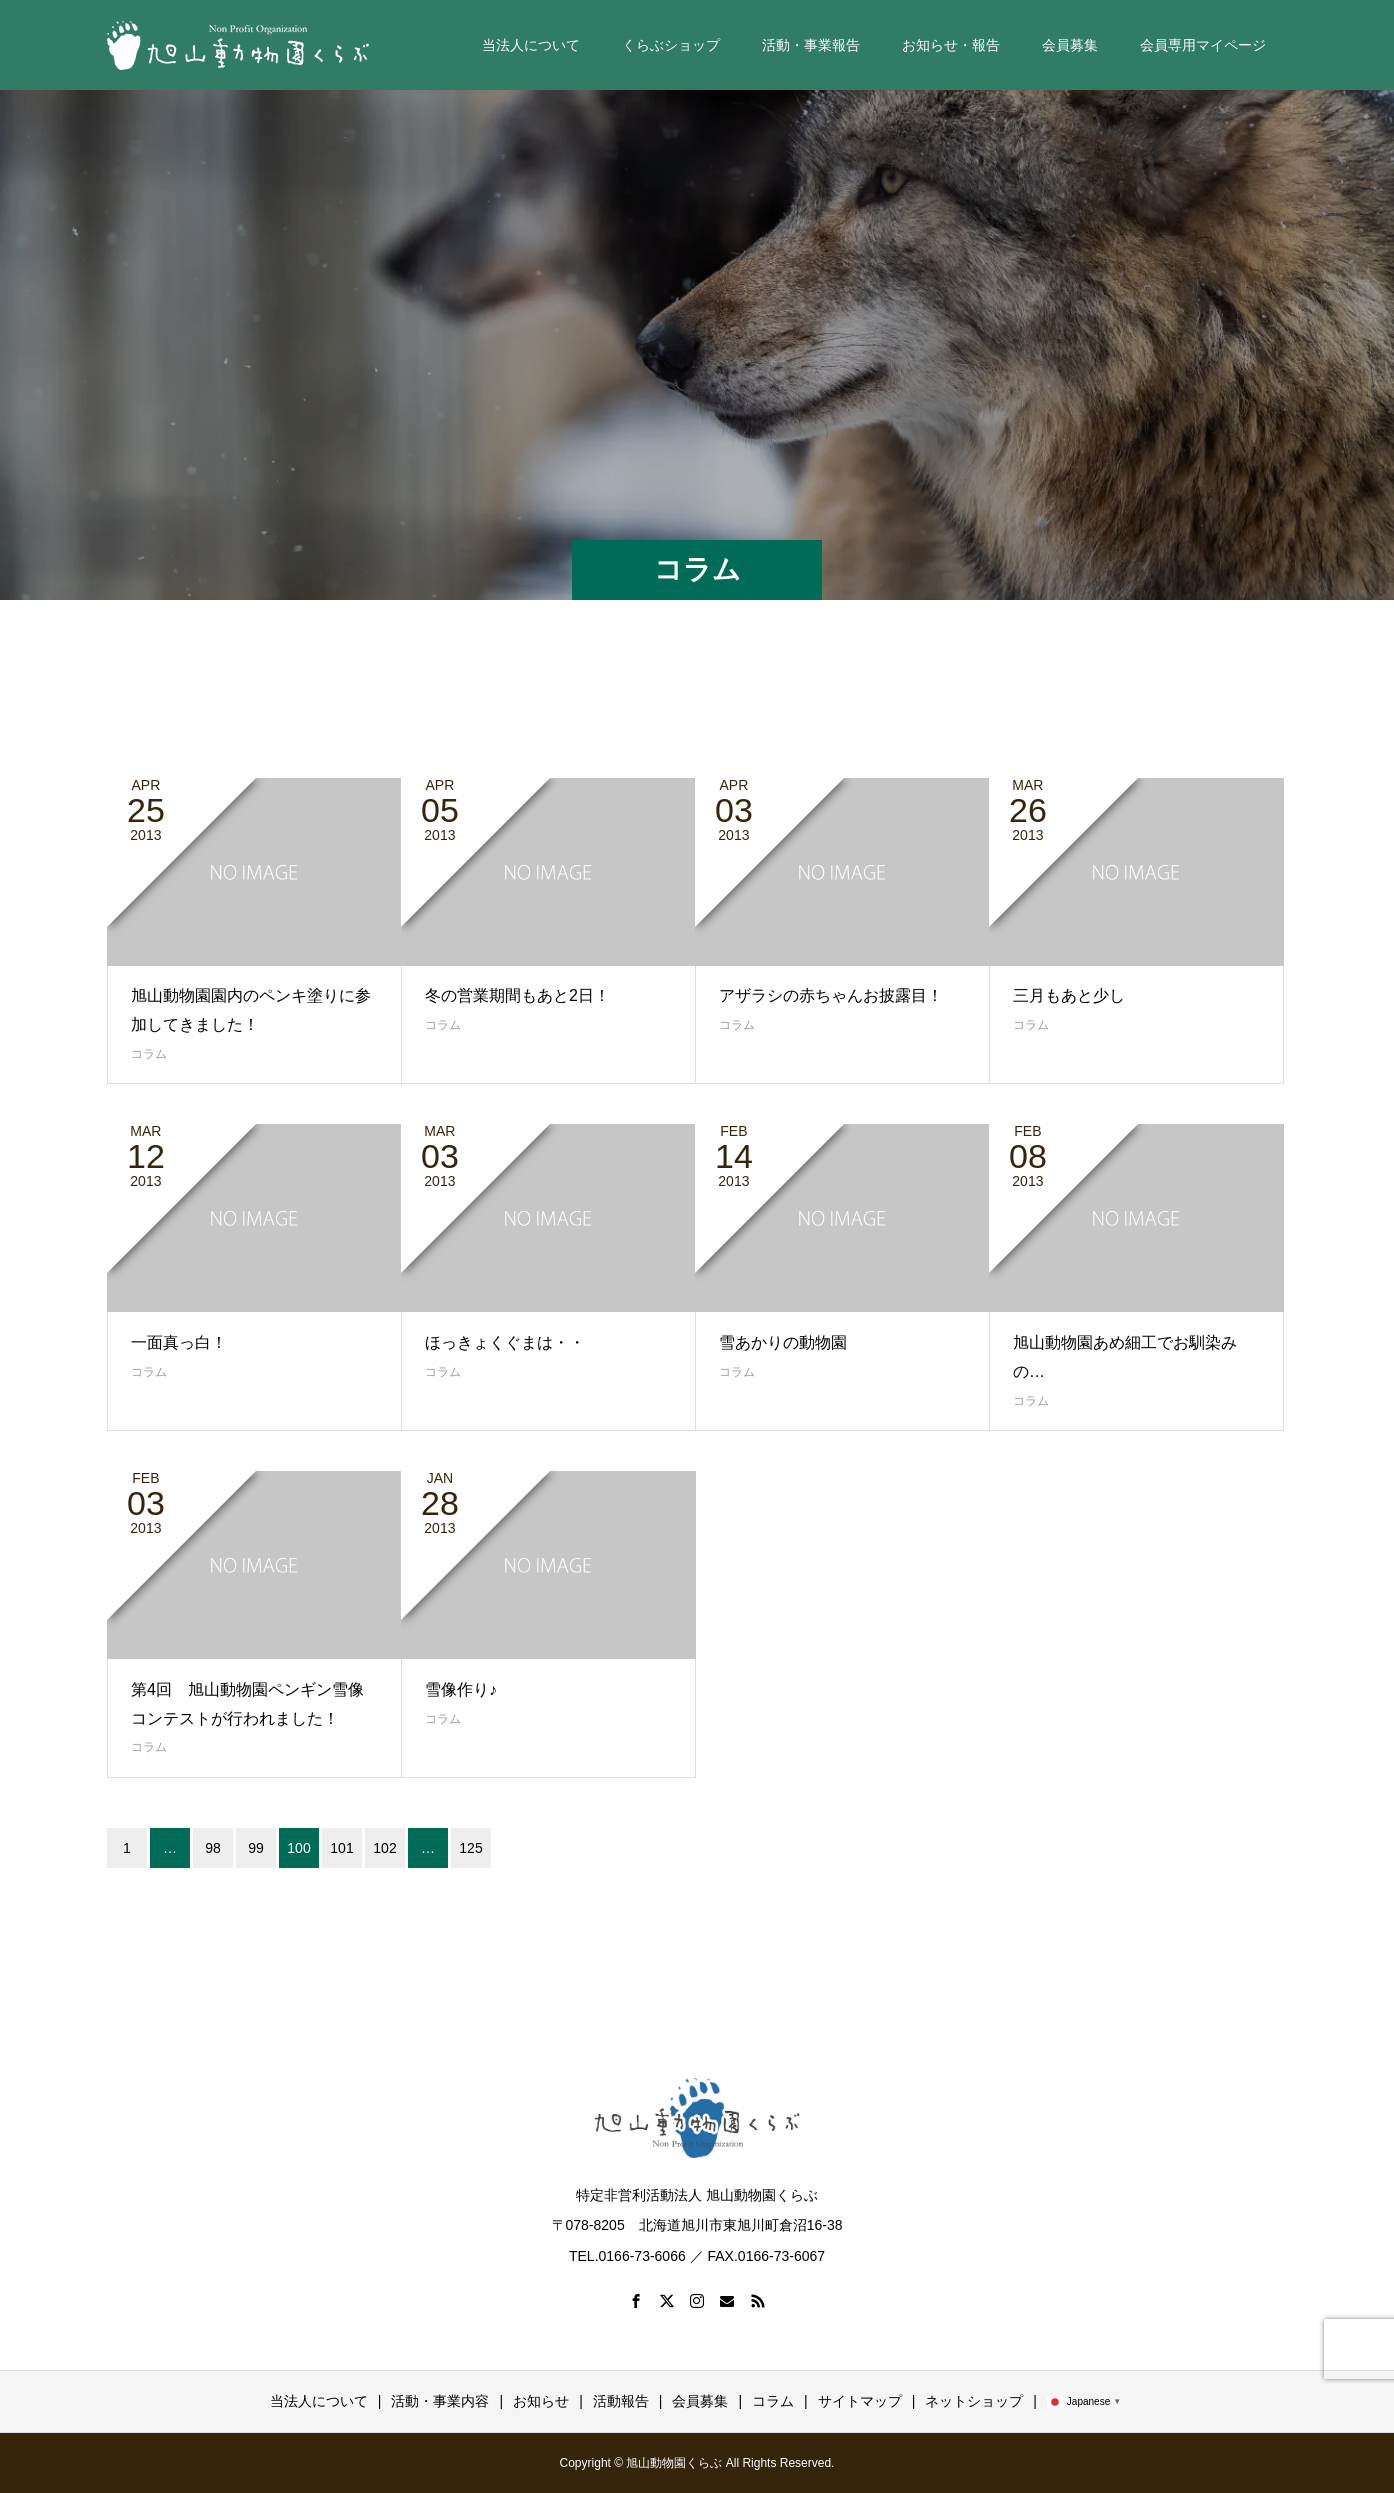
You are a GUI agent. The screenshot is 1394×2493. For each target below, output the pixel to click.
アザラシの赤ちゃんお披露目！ (831, 995)
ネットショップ (974, 2401)
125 (470, 1848)
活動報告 (621, 2401)
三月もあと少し (1069, 995)
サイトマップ (860, 2401)
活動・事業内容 (440, 2401)
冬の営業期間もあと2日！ (517, 995)
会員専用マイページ (1203, 45)
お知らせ (541, 2401)
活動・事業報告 (811, 45)
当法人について (531, 45)
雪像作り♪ (461, 1689)
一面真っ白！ (179, 1342)
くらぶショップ (671, 45)
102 (384, 1848)
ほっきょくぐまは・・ (505, 1342)
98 (213, 1848)
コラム (149, 1054)
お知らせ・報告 (951, 45)
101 (341, 1848)
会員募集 (1070, 45)
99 (256, 1848)
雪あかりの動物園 (783, 1342)
